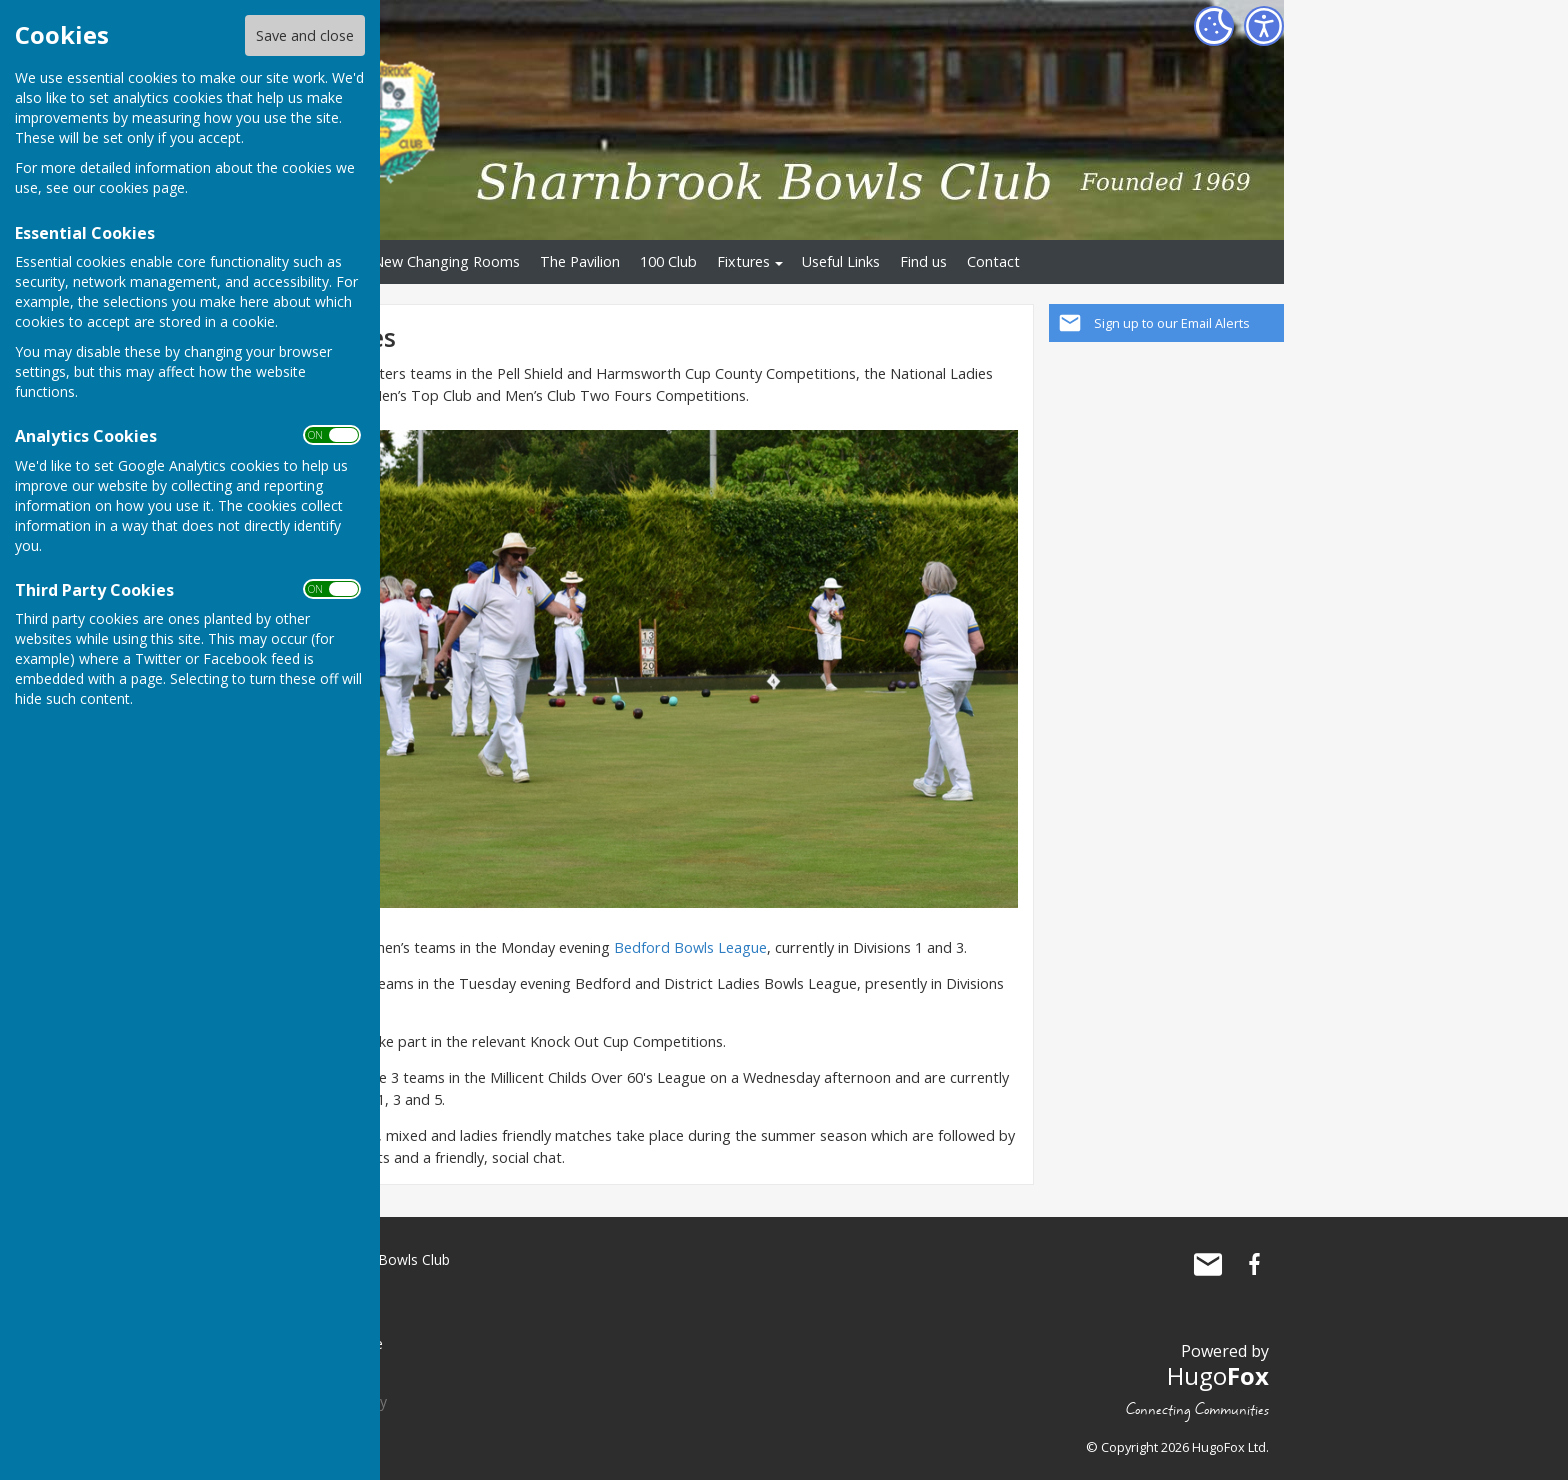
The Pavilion (580, 261)
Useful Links (841, 261)
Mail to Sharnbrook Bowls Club (1208, 1264)
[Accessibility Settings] (1264, 26)
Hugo (1218, 1375)
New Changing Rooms (446, 261)
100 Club (668, 261)
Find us (923, 261)
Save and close (305, 35)
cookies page (142, 187)
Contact (993, 261)
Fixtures (743, 261)
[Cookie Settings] (1214, 26)
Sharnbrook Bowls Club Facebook (1254, 1264)
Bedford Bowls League (690, 947)
